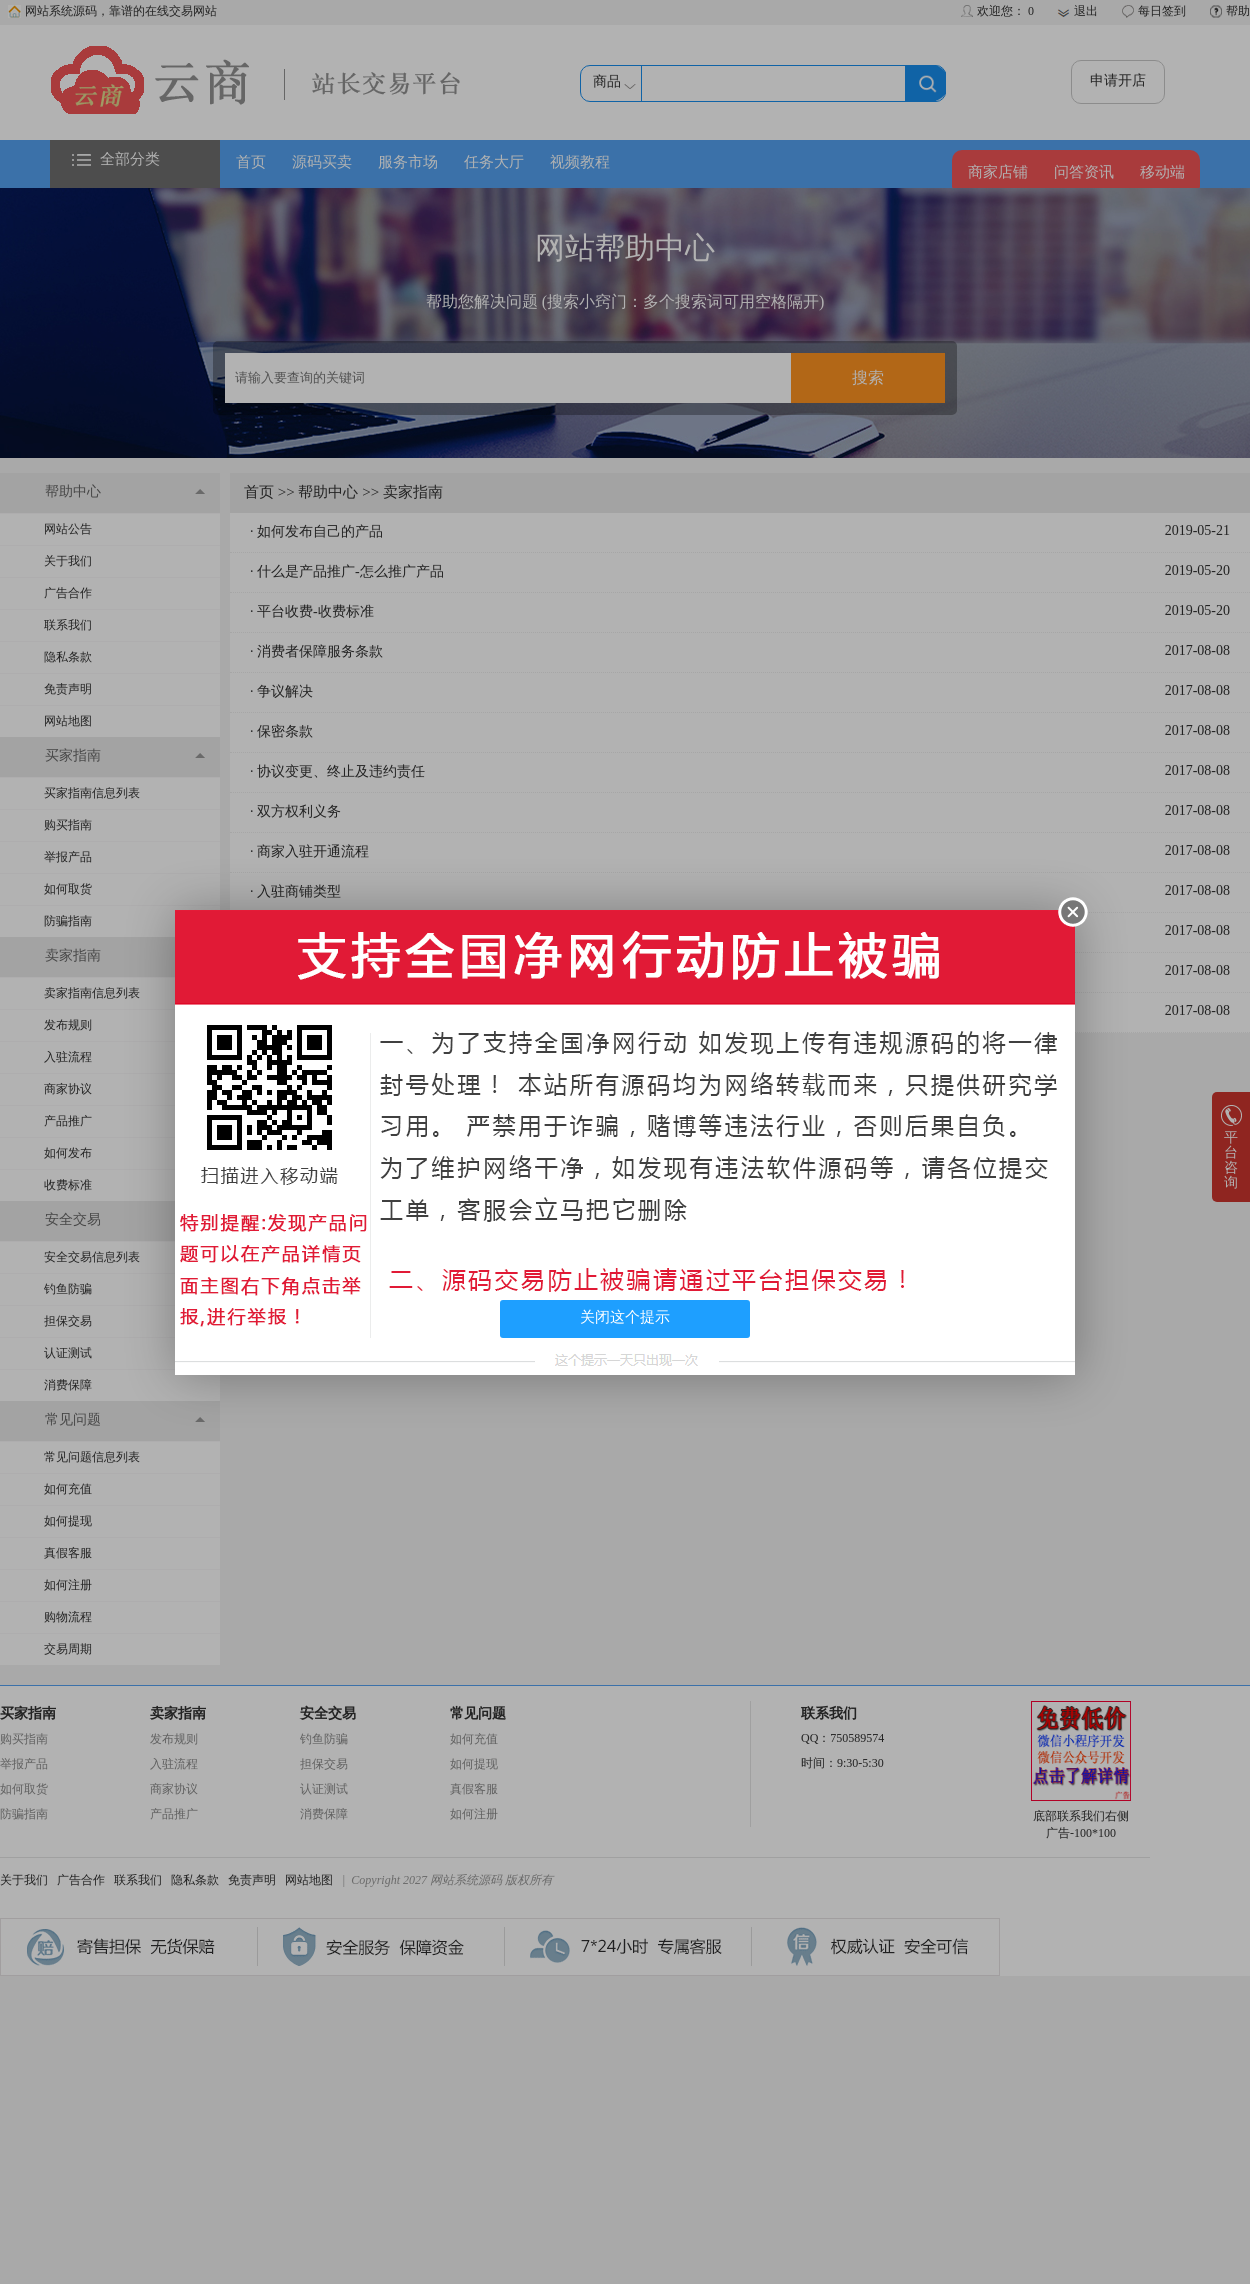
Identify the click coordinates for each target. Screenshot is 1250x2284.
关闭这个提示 (625, 1317)
